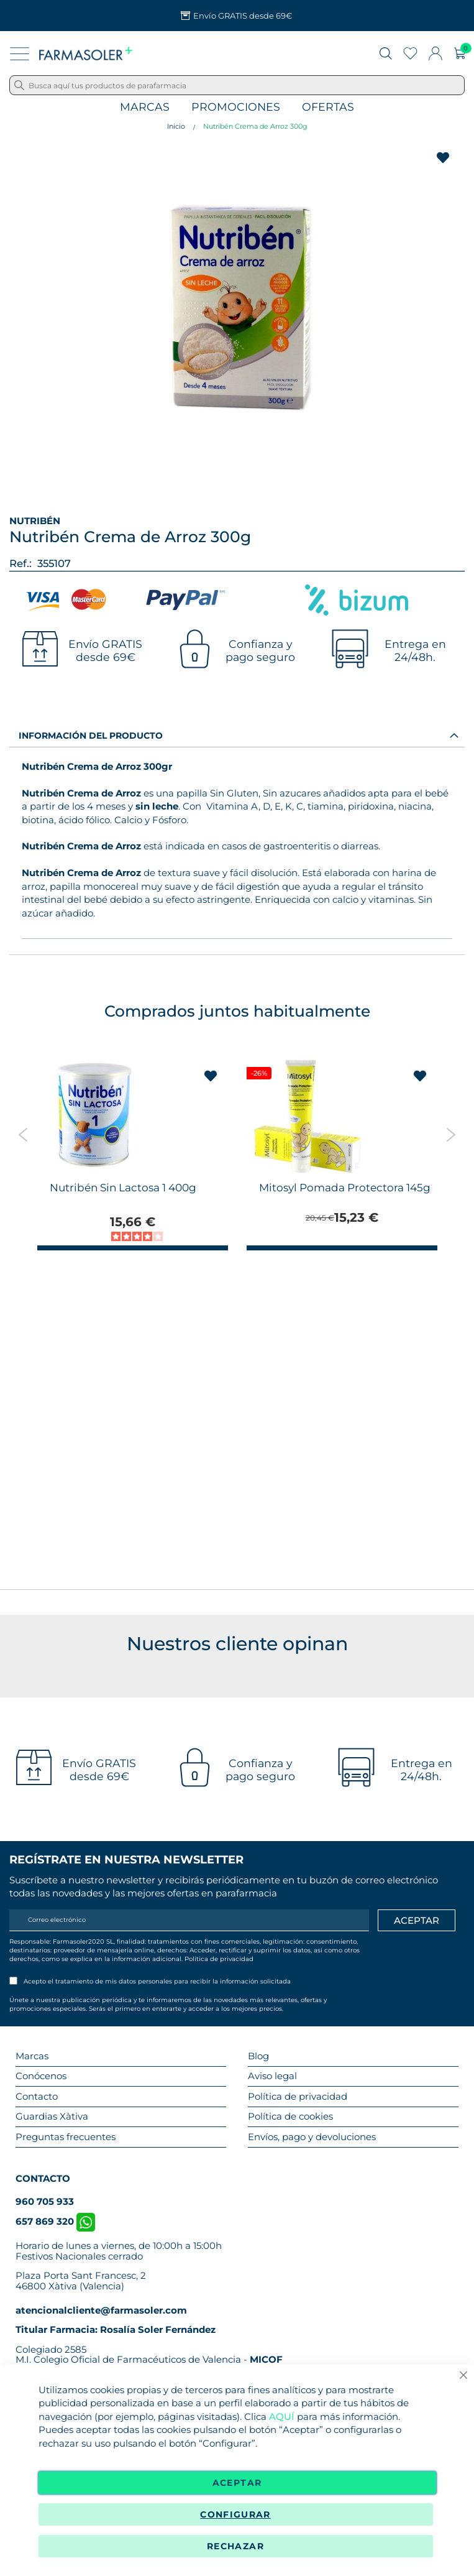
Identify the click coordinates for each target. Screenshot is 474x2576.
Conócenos (41, 2076)
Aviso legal (272, 2076)
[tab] (237, 734)
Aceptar (237, 2482)
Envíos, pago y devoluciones (312, 2137)
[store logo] (85, 53)
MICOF (266, 2359)
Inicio (176, 126)
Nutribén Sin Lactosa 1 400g (123, 1187)
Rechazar (235, 2546)
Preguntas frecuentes (66, 2137)
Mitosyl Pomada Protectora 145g (345, 1187)
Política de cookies (290, 2116)
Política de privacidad (219, 1959)
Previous (23, 1135)
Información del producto (91, 735)
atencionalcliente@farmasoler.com (101, 2310)
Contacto (37, 2096)
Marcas (145, 107)
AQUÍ (281, 2416)
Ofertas (328, 107)
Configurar (235, 2514)
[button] (211, 1076)
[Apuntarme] (416, 1920)
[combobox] (237, 85)
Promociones (235, 107)
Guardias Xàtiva (52, 2116)
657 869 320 (55, 2221)
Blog (258, 2056)
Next (450, 1135)
